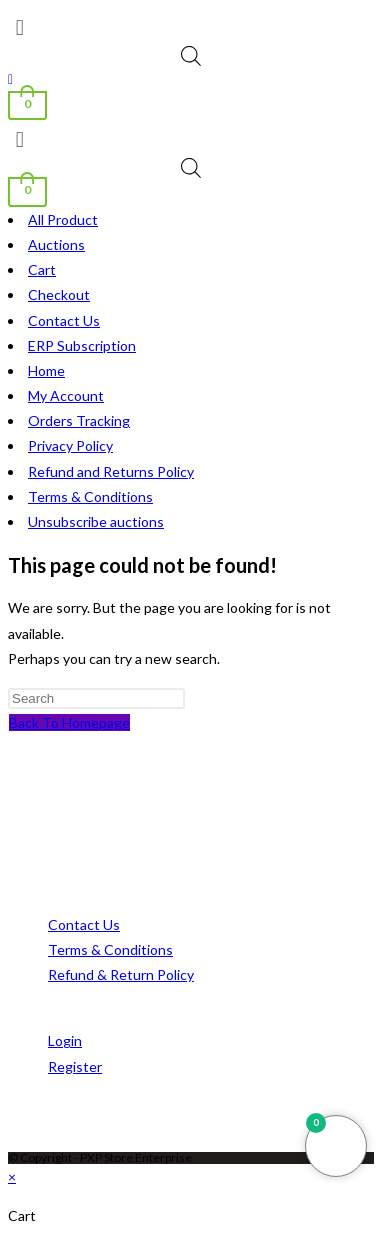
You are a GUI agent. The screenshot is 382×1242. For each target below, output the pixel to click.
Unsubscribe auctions (96, 521)
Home (46, 370)
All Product (63, 219)
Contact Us (64, 320)
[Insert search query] (96, 698)
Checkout (59, 294)
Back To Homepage (69, 722)
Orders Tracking (79, 420)
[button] (191, 27)
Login (65, 1040)
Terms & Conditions (90, 496)
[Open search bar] (191, 55)
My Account (66, 395)
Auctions (56, 244)
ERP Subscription (82, 345)
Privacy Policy (70, 445)
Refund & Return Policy (121, 974)
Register (75, 1066)
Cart (42, 269)
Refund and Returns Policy (111, 471)
